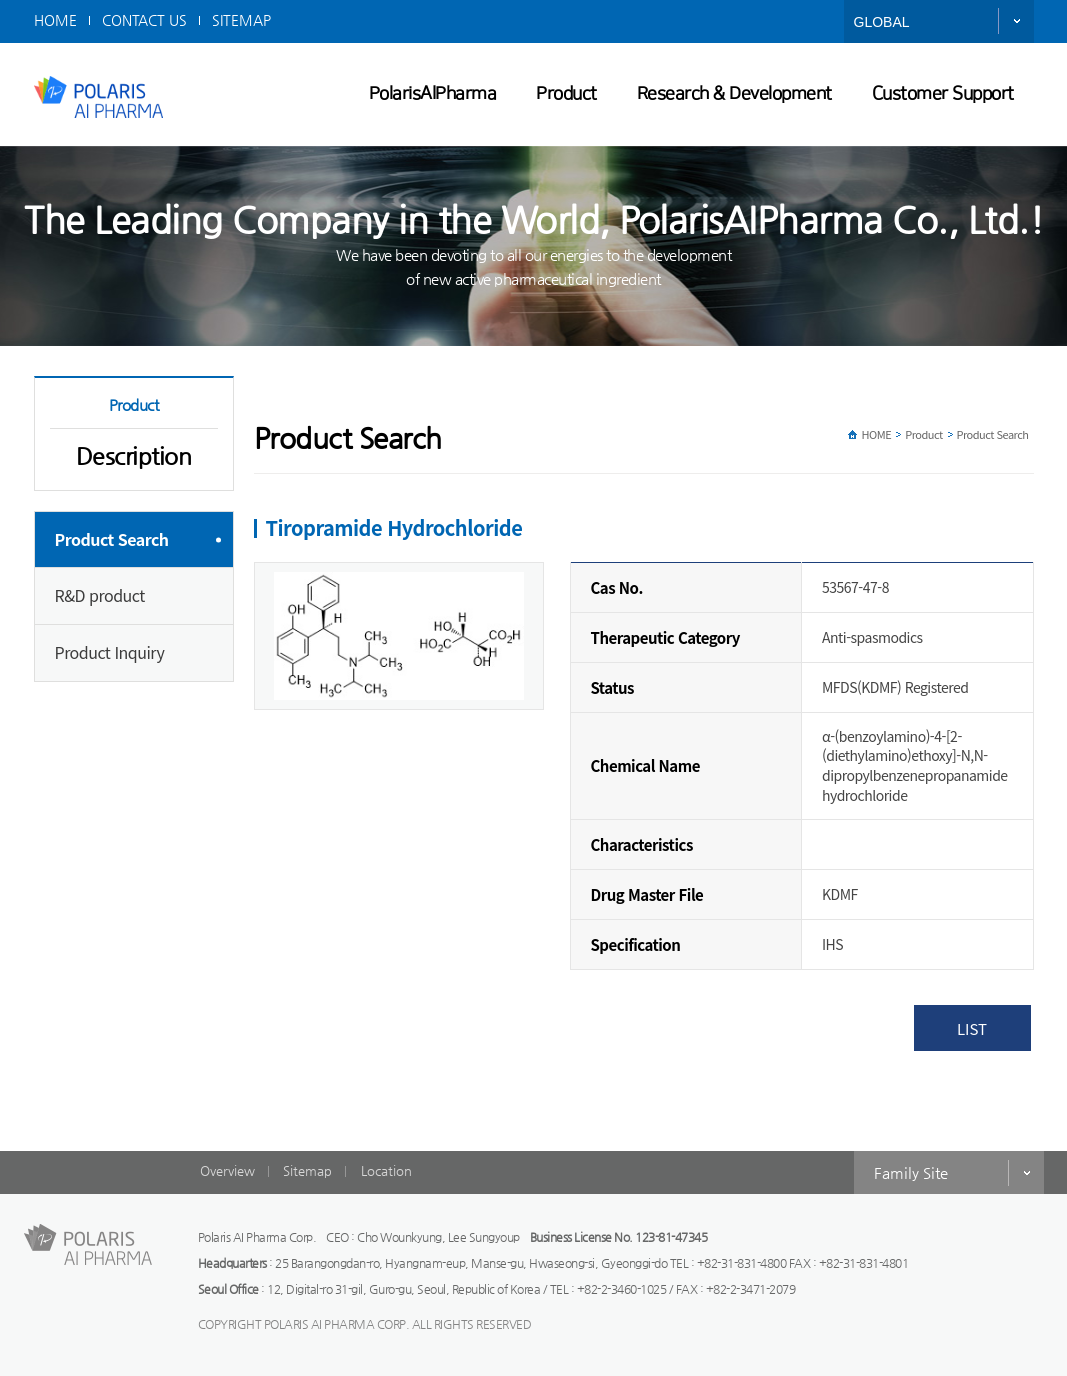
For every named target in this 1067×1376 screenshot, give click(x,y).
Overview (227, 1170)
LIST (972, 1028)
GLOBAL (882, 22)
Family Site (911, 1172)
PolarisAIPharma (433, 94)
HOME (55, 20)
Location (386, 1170)
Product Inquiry (110, 652)
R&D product (100, 595)
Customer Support (943, 94)
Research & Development (734, 94)
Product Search (112, 539)
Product (566, 94)
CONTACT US (144, 20)
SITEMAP (241, 20)
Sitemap (307, 1170)
